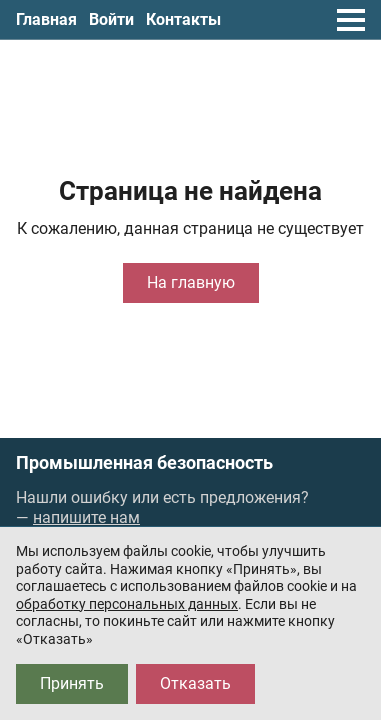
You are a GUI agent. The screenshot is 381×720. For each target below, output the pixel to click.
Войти (111, 19)
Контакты (183, 19)
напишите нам (86, 517)
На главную (191, 282)
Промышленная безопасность (144, 463)
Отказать (195, 683)
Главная (46, 19)
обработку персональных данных (127, 604)
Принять (72, 683)
